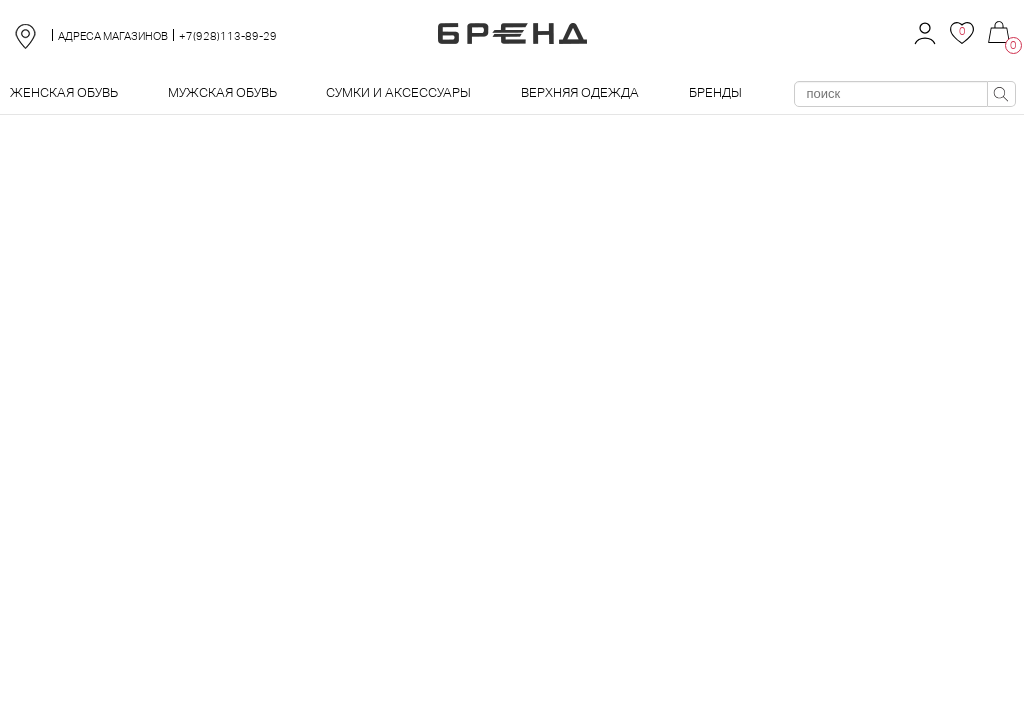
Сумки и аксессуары (398, 92)
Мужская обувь (222, 92)
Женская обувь (64, 92)
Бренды (715, 92)
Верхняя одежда (580, 92)
